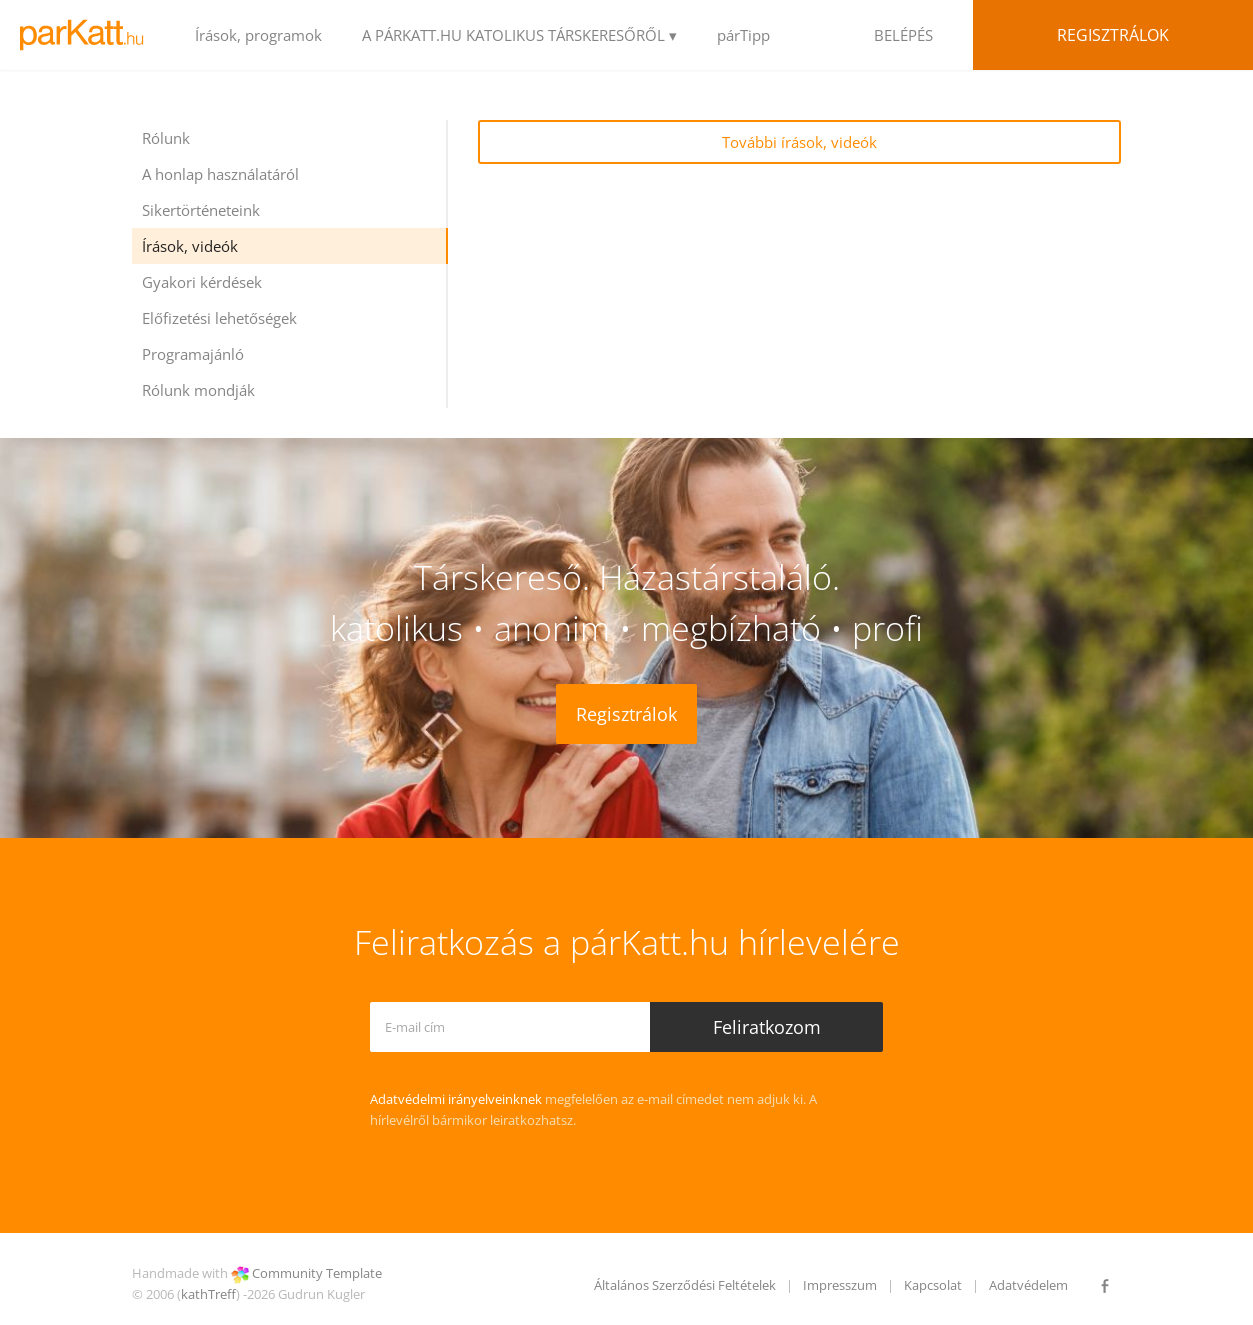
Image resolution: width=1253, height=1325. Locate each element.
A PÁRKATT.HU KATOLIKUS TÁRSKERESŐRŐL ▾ (519, 35)
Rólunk (166, 138)
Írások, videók (190, 246)
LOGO (87, 35)
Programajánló (193, 354)
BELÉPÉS (903, 35)
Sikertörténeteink (201, 210)
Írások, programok (258, 35)
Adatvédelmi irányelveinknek (456, 1099)
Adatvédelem (1028, 1285)
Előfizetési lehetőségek (219, 318)
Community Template (317, 1273)
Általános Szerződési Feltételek (685, 1285)
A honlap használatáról (220, 174)
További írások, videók (799, 142)
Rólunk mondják (198, 390)
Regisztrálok (1113, 35)
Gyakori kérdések (202, 282)
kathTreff (208, 1294)
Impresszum (840, 1285)
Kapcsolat (933, 1285)
